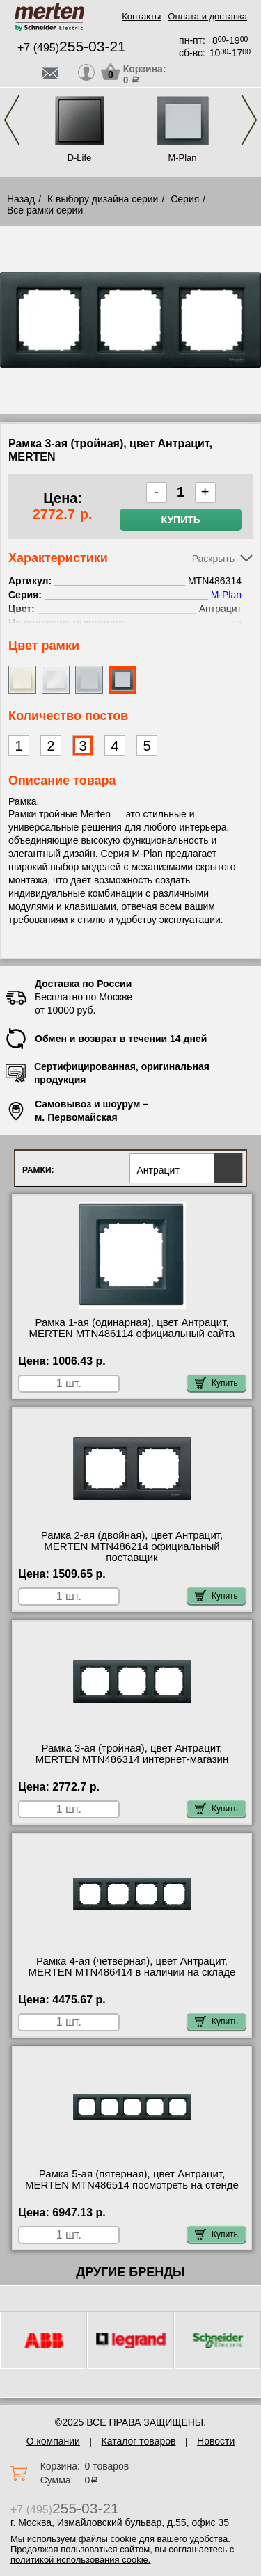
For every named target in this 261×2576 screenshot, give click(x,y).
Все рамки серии (45, 210)
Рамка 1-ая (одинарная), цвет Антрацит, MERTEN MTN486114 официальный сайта (132, 1328)
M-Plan (182, 157)
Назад (21, 199)
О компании (53, 2441)
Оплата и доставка (207, 16)
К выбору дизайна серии (103, 199)
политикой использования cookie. (80, 2559)
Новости (216, 2441)
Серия (185, 199)
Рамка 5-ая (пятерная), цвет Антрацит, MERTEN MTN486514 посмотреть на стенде (132, 2179)
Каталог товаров (139, 2441)
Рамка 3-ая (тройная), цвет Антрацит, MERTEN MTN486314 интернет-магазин (132, 1754)
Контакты (141, 16)
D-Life (80, 157)
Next (249, 120)
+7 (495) (71, 48)
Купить (180, 519)
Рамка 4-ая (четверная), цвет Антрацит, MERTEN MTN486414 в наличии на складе (132, 1966)
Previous (11, 120)
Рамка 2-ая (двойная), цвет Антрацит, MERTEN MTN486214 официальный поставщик (132, 1546)
